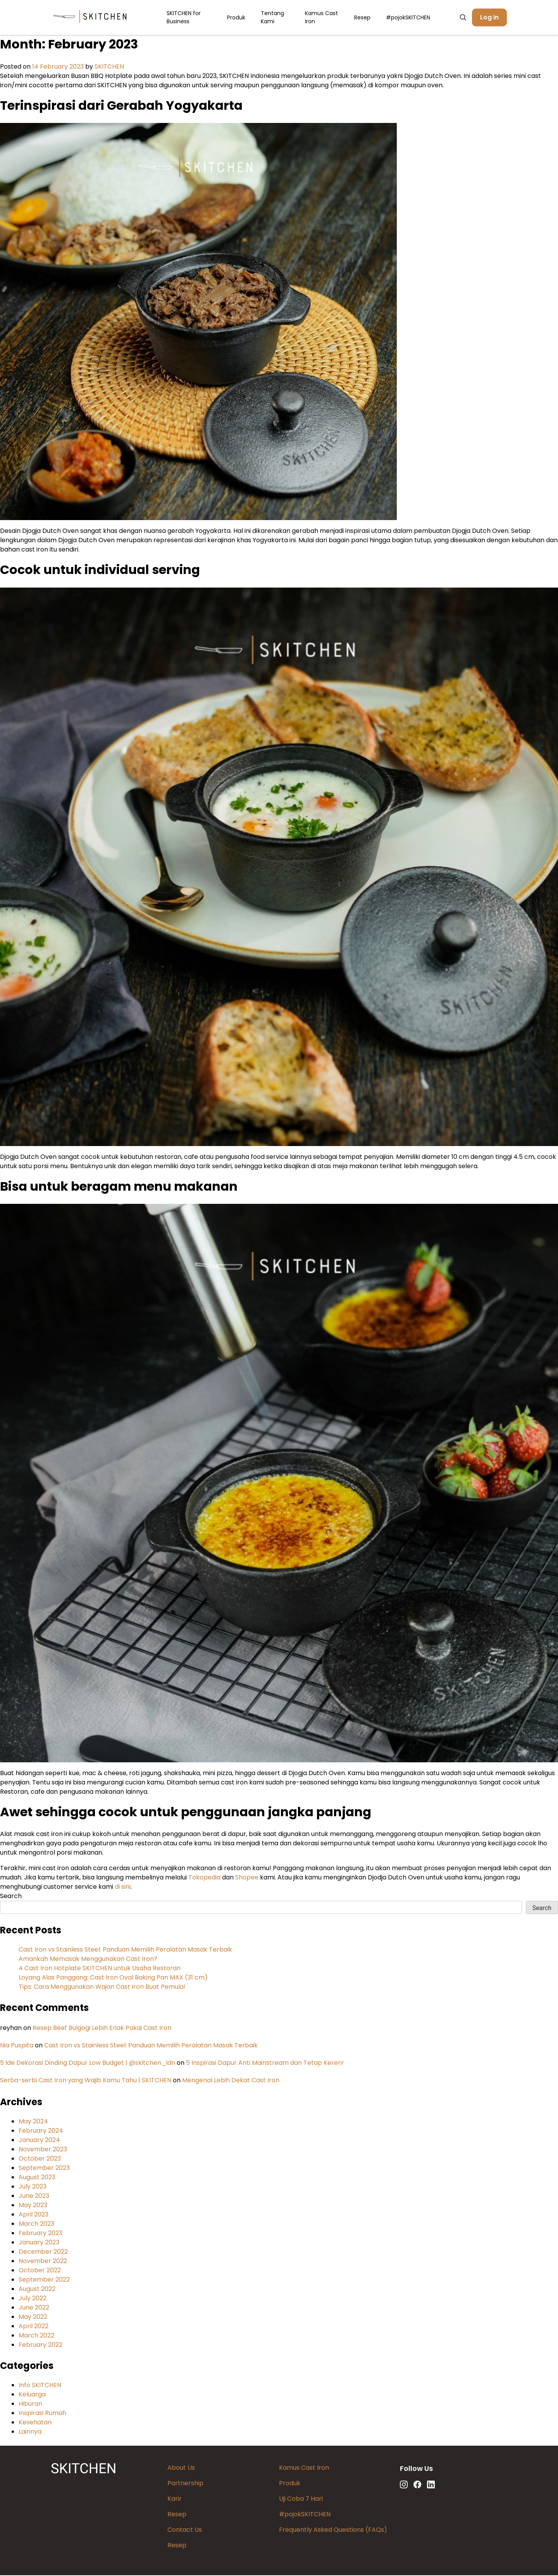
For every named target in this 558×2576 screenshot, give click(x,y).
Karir (174, 2499)
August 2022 (37, 2289)
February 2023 (40, 2233)
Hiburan (30, 2404)
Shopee (247, 1878)
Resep (362, 18)
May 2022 (33, 2317)
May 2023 (33, 2205)
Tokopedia (205, 1878)
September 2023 (44, 2168)
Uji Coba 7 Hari (301, 2499)
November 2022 (43, 2261)
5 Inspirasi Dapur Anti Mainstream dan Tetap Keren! (265, 2063)
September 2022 (44, 2280)
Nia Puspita (16, 2046)
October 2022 (40, 2271)
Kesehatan (35, 2423)
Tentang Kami (272, 18)
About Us (181, 2468)
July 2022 (32, 2298)
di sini (123, 1887)
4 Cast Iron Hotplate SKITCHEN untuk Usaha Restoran (100, 1968)
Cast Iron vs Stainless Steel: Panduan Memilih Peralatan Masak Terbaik (125, 1950)
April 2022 (33, 2326)
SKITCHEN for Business (184, 18)
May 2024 (33, 2122)
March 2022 (36, 2336)
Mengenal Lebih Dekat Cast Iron (230, 2080)
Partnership (185, 2483)
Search (11, 1896)
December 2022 (43, 2252)
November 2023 (43, 2150)
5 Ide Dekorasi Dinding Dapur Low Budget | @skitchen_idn (87, 2063)
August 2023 (37, 2177)
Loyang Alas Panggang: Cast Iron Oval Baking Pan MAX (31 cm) (113, 1978)
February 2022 (40, 2345)
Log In (489, 17)
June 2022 (34, 2308)
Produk (236, 18)
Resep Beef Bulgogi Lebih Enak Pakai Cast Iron (102, 2028)
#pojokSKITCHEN (408, 18)
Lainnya (30, 2432)
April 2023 (33, 2215)
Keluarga (32, 2395)
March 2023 (36, 2224)
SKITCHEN (109, 66)
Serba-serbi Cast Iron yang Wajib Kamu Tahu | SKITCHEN (85, 2080)
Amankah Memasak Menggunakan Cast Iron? (88, 1959)
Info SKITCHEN (40, 2385)
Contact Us (184, 2530)
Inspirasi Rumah (42, 2413)
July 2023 (32, 2187)
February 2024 (41, 2131)
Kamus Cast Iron (321, 18)
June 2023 (34, 2196)
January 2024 (39, 2140)
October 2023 (40, 2159)
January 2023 (39, 2243)
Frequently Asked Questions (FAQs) (333, 2530)
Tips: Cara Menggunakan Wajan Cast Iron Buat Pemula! (102, 1987)
